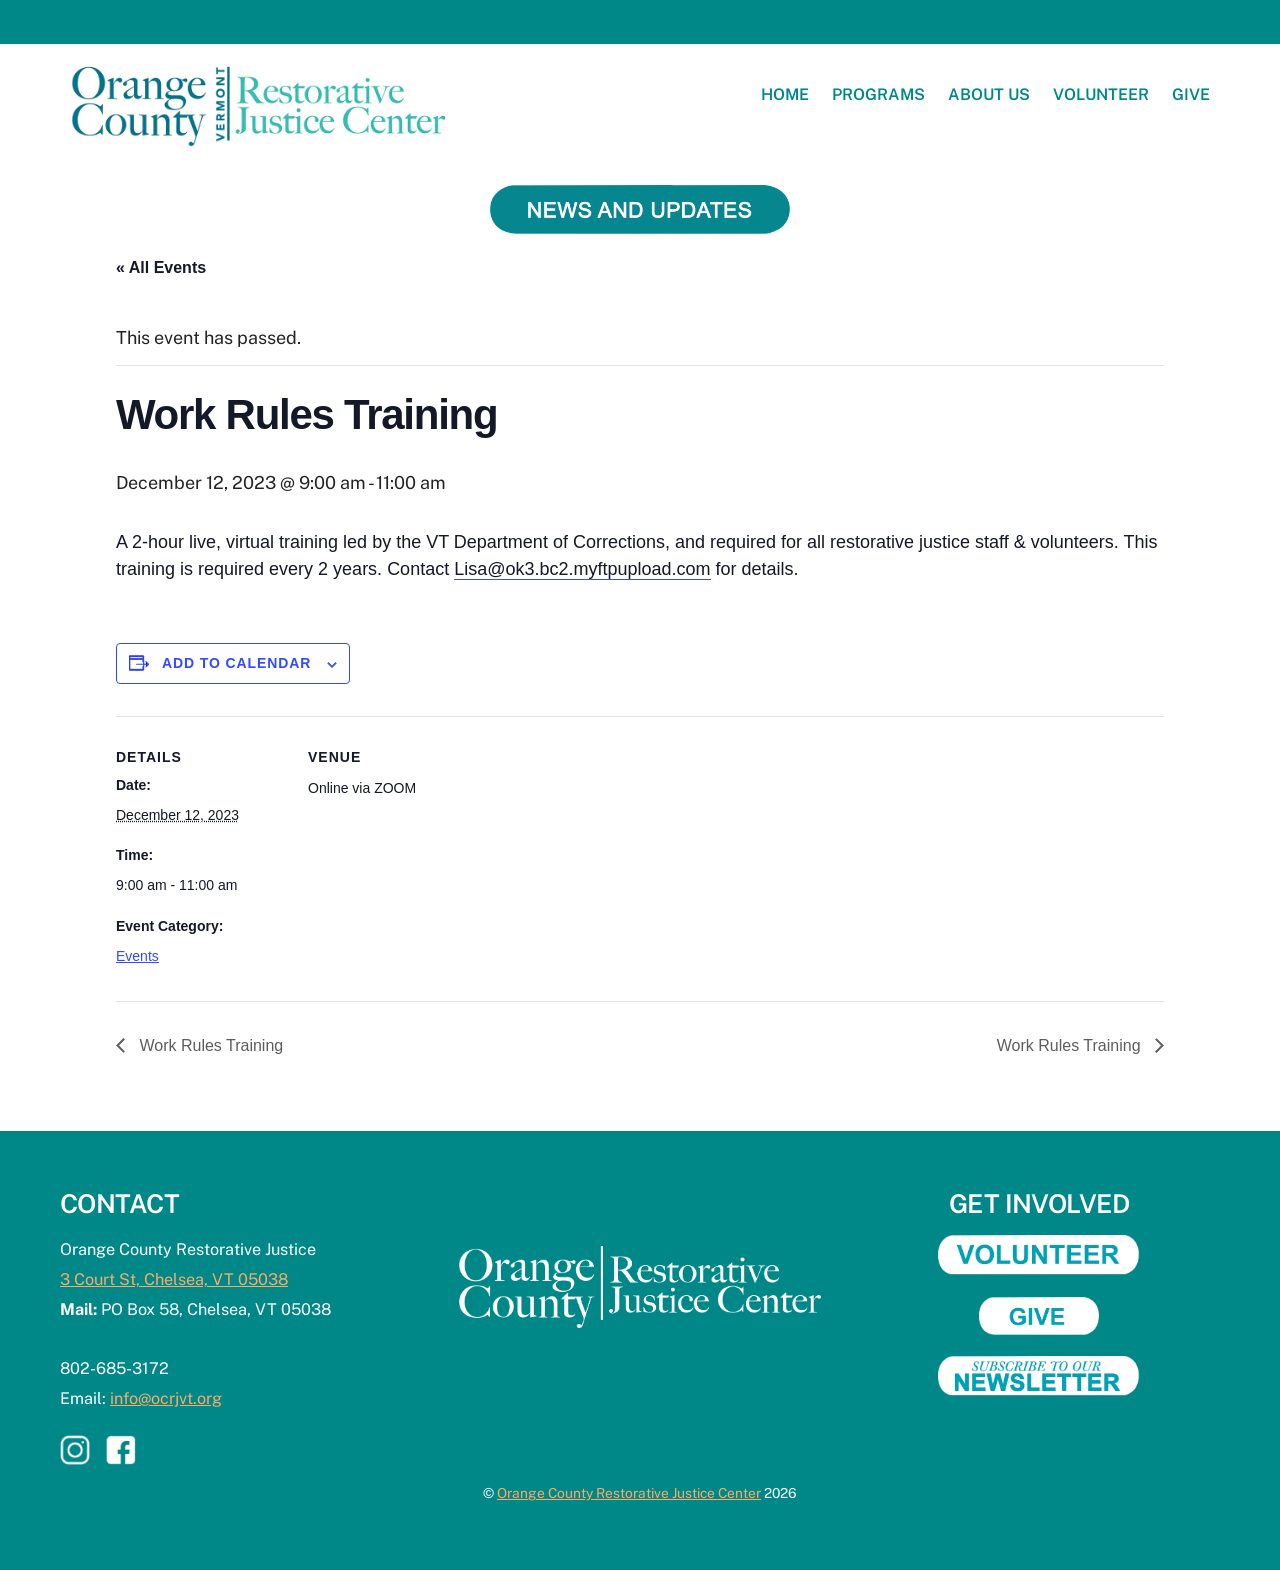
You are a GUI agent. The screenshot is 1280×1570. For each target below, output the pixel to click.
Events (137, 956)
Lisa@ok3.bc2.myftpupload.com (582, 569)
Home (785, 94)
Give (1191, 94)
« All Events (161, 267)
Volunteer (1101, 94)
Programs (878, 94)
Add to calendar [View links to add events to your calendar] (237, 663)
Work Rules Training (209, 1045)
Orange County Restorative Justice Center (629, 1493)
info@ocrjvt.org (166, 1398)
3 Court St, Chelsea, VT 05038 (174, 1279)
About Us (989, 94)
